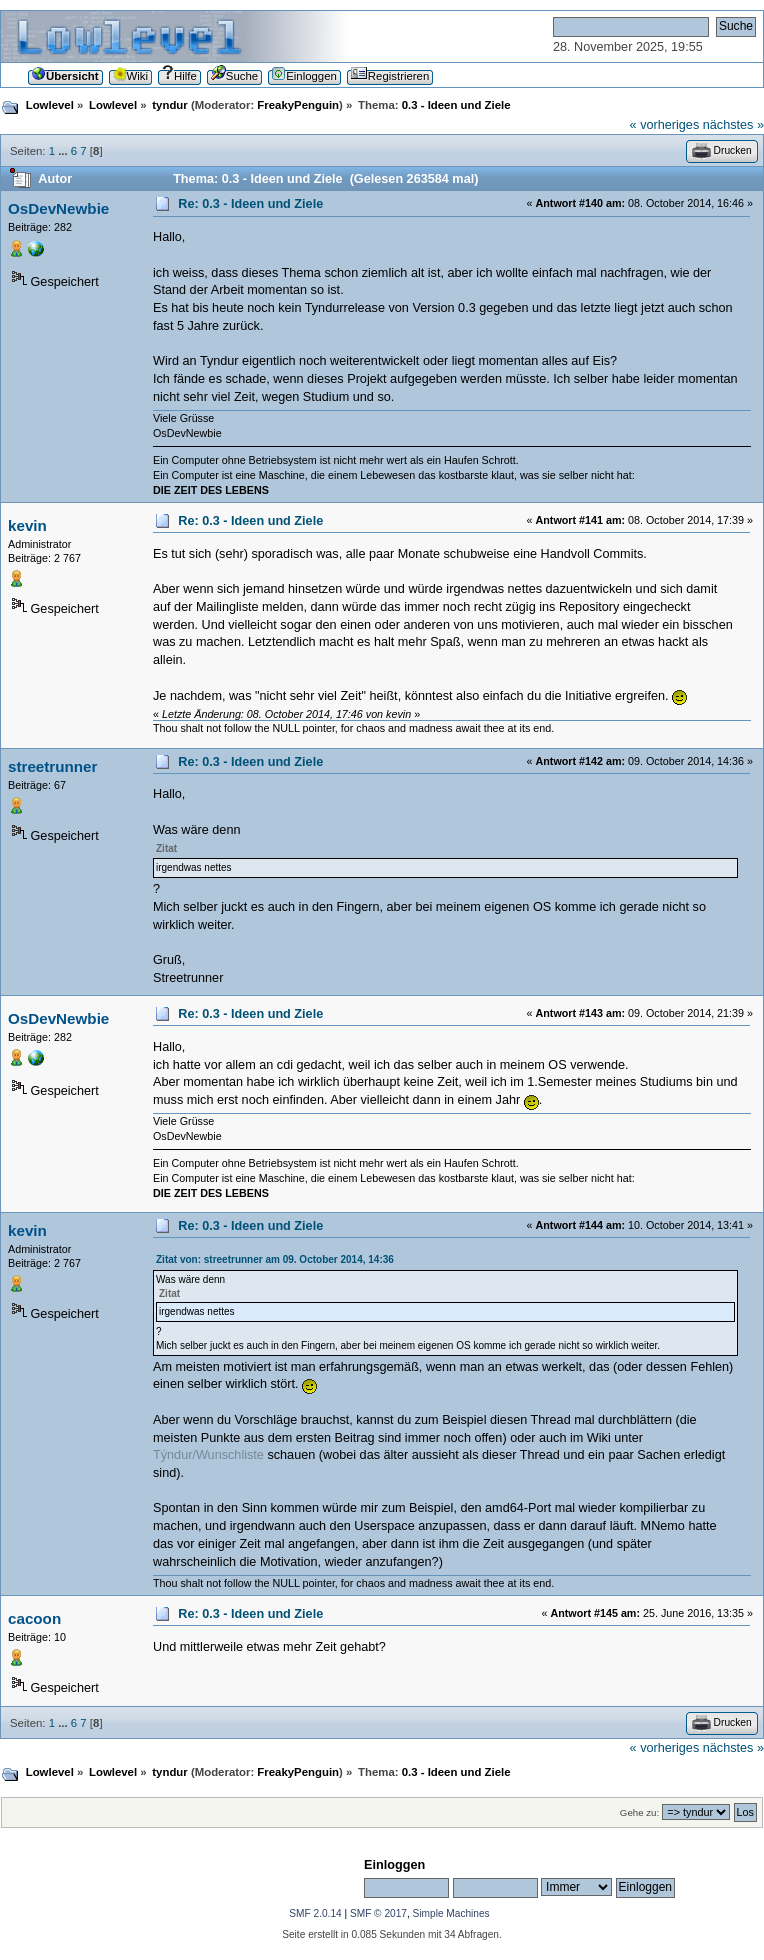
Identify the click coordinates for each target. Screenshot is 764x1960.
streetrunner (52, 766)
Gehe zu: (639, 1812)
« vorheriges (665, 125)
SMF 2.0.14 (315, 1913)
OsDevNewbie (58, 208)
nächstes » (733, 125)
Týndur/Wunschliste (208, 1455)
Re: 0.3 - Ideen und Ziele (250, 204)
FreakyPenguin (298, 105)
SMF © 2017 (378, 1913)
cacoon (34, 1618)
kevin (27, 525)
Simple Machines (451, 1913)
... (64, 151)
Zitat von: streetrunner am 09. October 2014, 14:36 (275, 1259)
